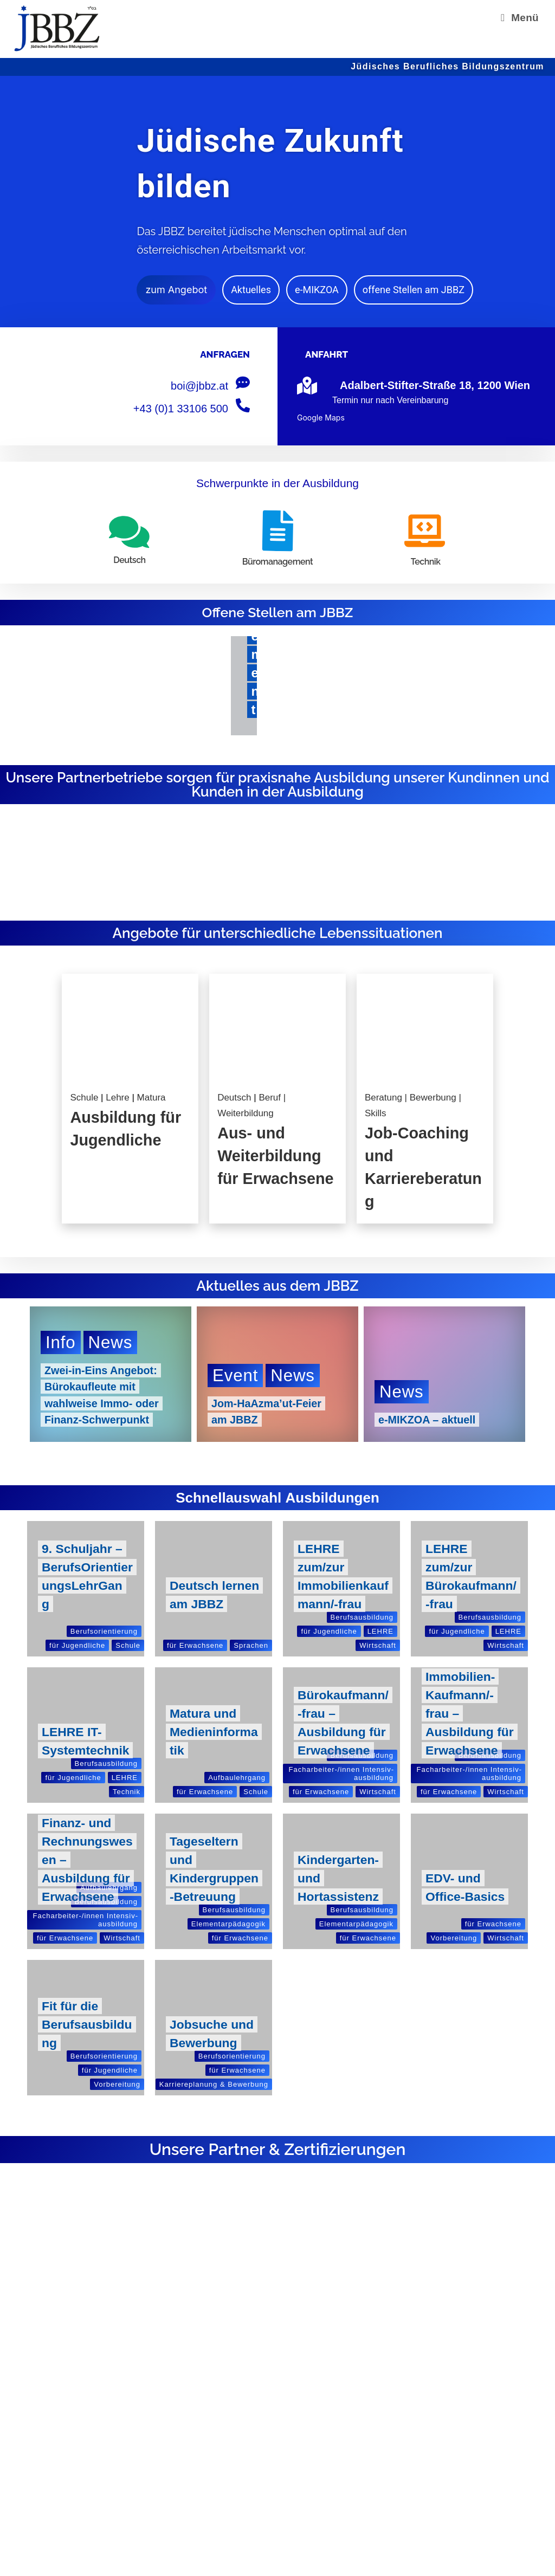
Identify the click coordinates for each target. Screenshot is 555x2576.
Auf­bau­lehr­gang (237, 1778)
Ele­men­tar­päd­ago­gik (228, 1924)
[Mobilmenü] (520, 17)
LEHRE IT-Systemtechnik (82, 1731)
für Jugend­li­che (77, 1645)
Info (61, 1343)
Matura (151, 1097)
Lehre (119, 1097)
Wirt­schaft (377, 1645)
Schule (85, 1097)
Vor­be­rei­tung (453, 1938)
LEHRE (380, 1631)
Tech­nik (126, 1792)
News (110, 1343)
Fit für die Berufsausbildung (87, 2024)
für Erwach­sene (195, 1645)
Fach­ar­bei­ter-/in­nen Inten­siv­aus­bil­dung (341, 1773)
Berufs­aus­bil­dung (362, 1617)
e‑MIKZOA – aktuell (427, 1420)
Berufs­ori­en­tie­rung (104, 1631)
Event (235, 1375)
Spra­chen (251, 1645)
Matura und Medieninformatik (214, 1731)
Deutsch (235, 1097)
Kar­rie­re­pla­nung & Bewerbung (213, 2084)
